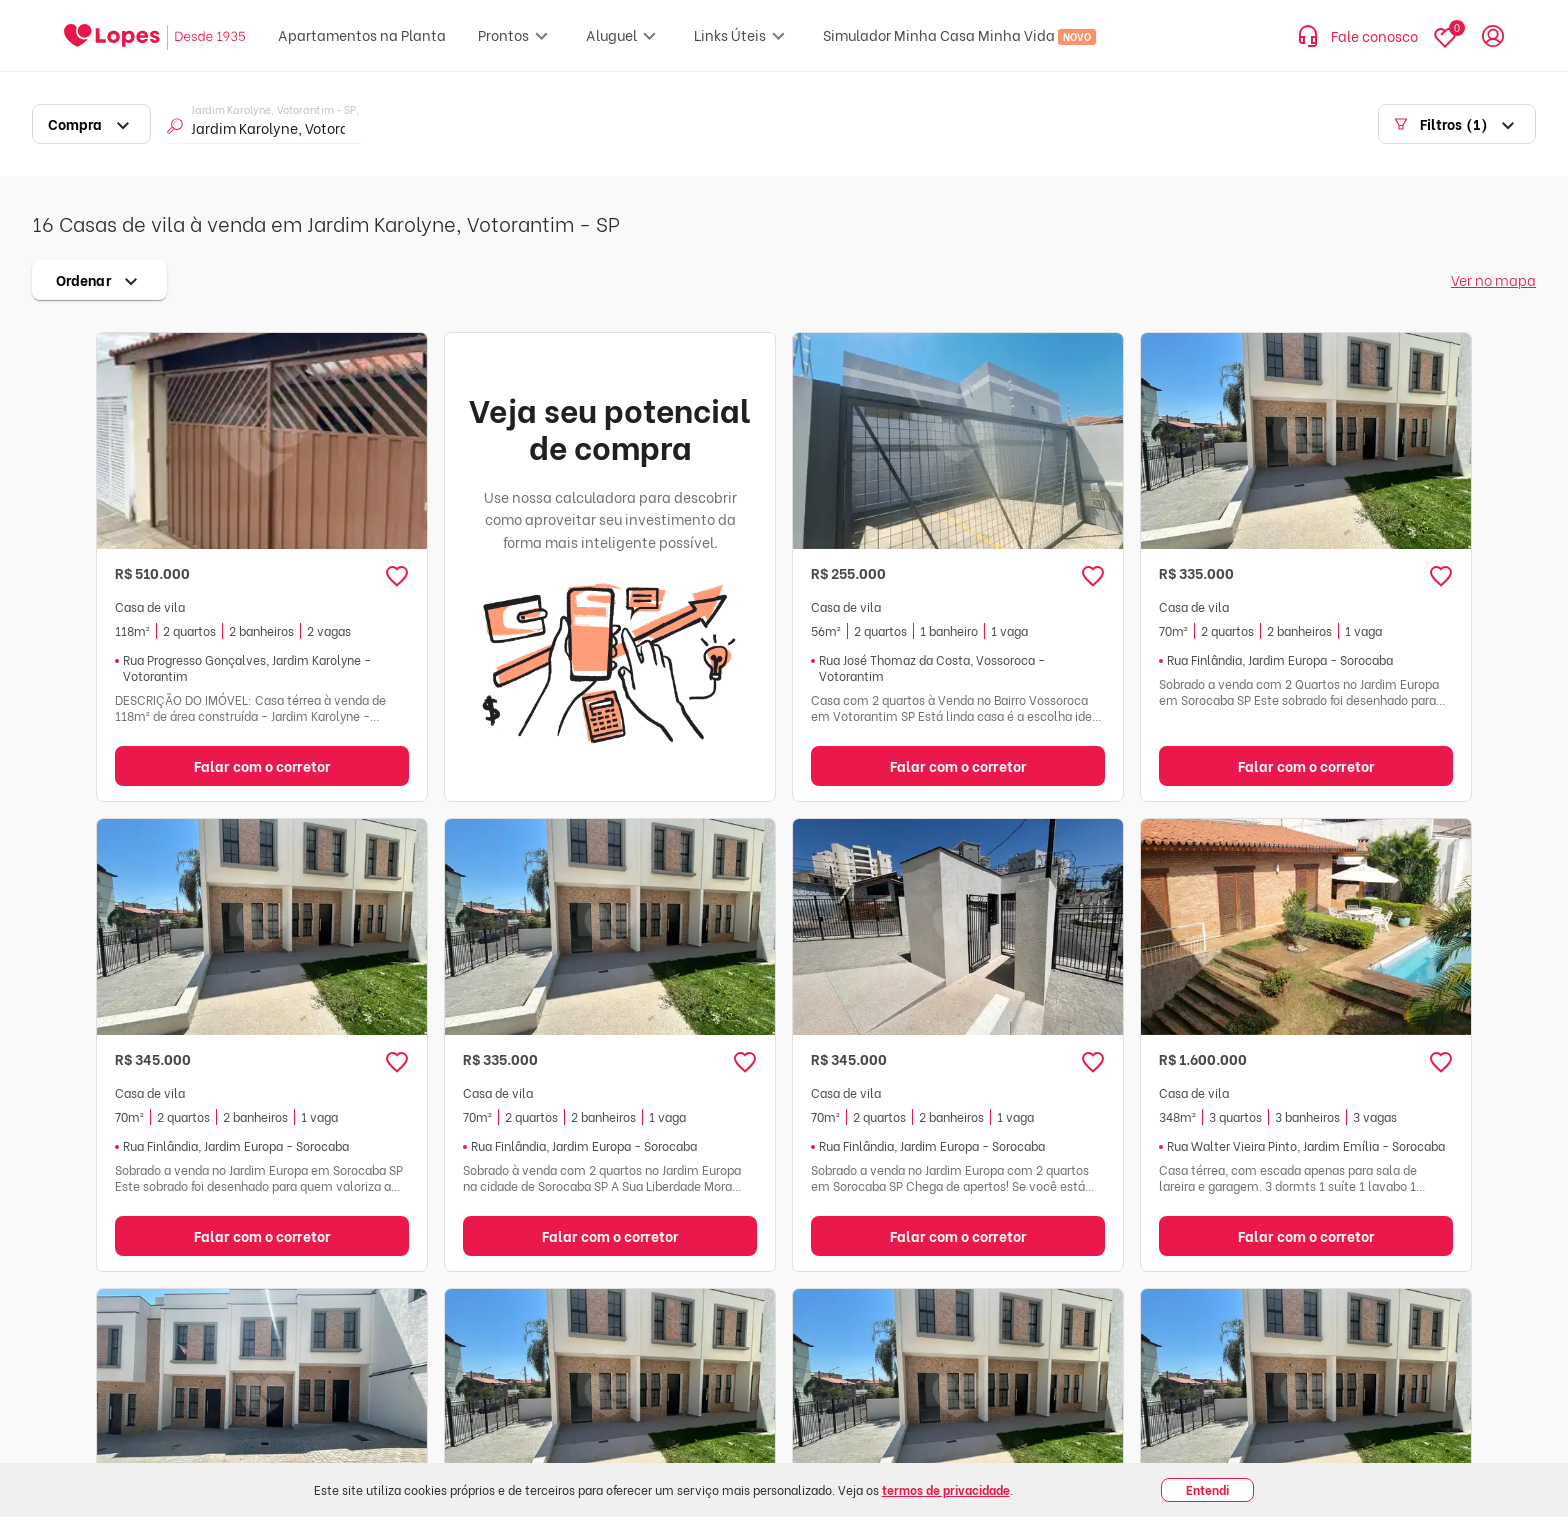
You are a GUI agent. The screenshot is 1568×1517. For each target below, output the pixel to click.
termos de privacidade (946, 1489)
